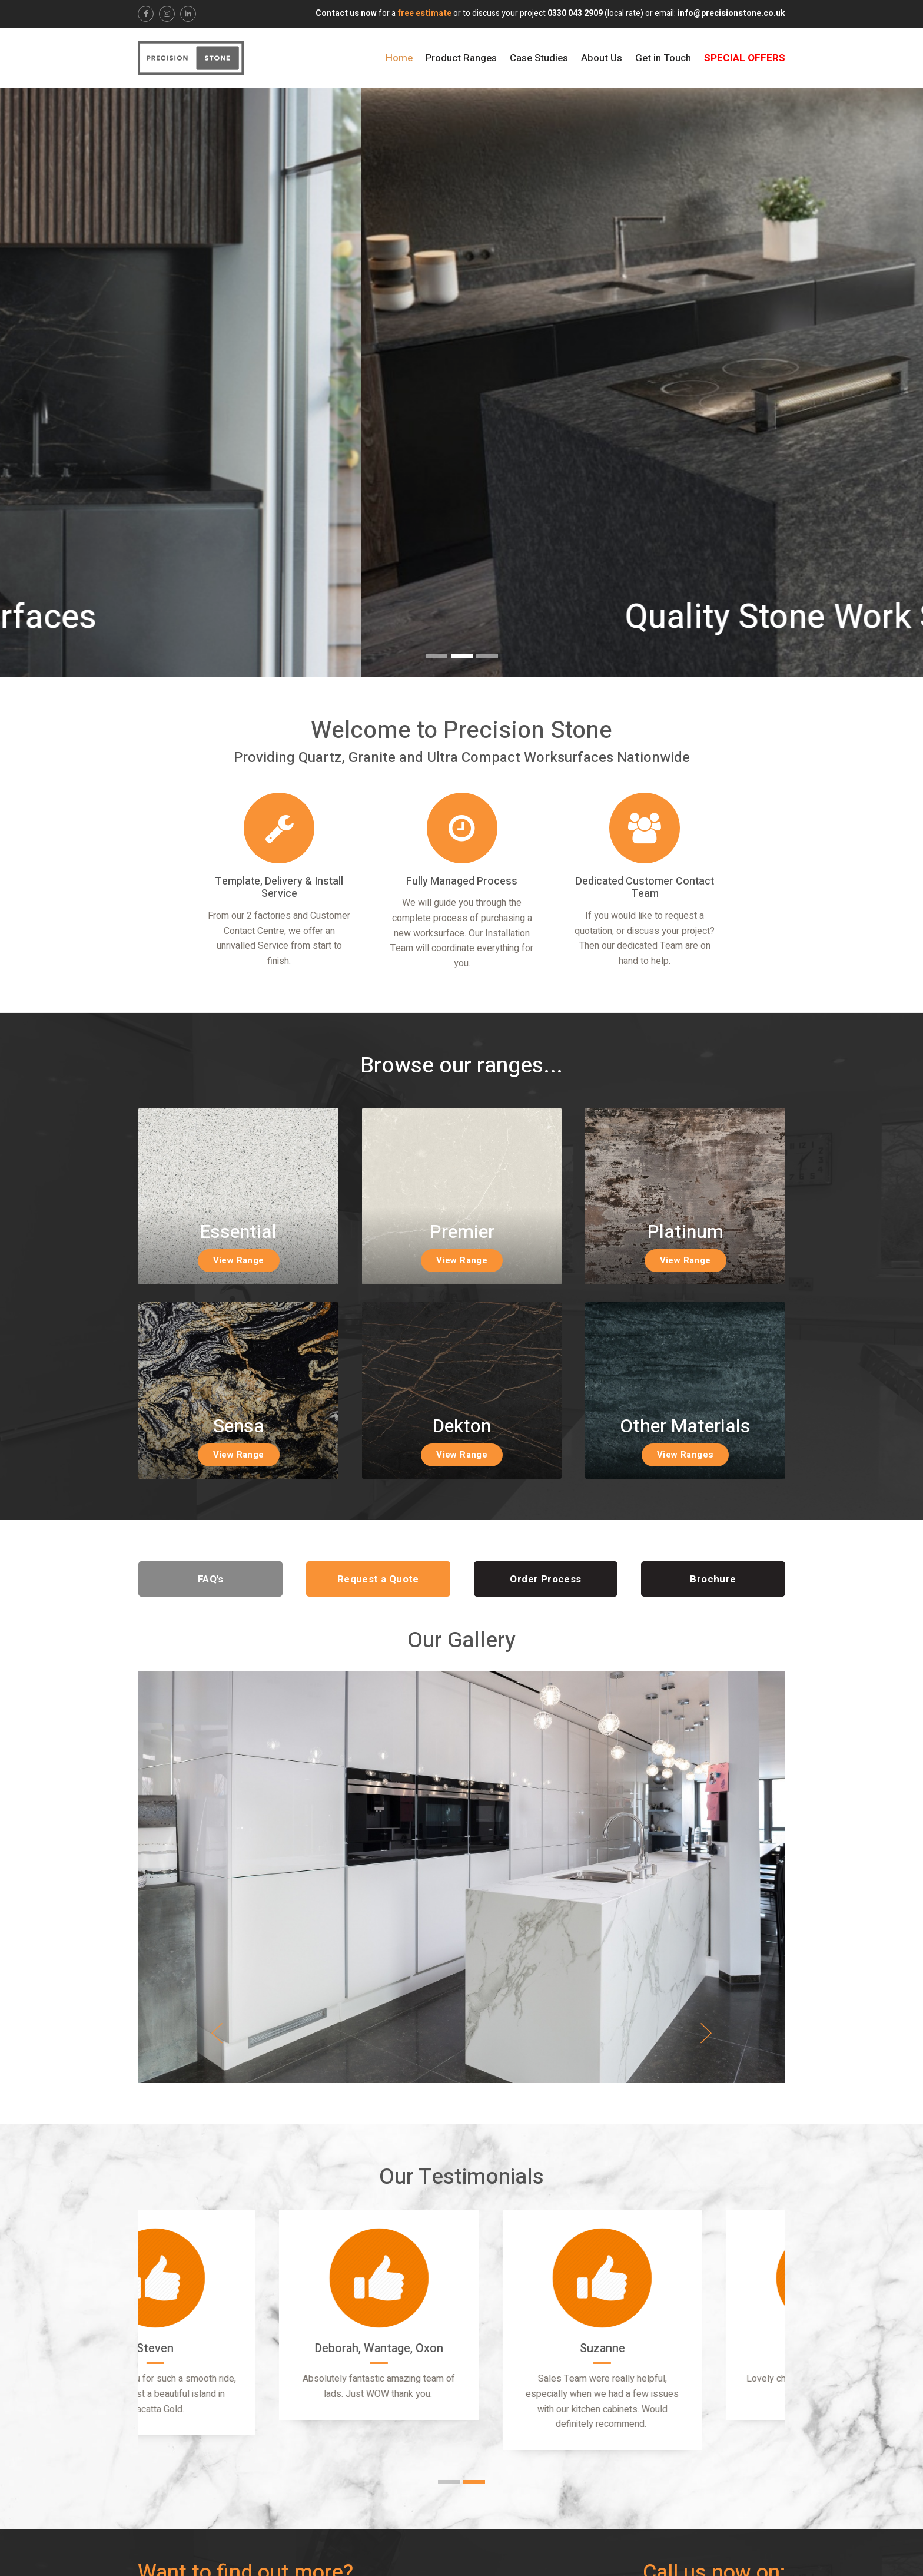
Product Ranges (461, 58)
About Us (601, 58)
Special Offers (744, 58)
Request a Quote (378, 1579)
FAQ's (211, 1579)
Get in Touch (663, 58)
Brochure (713, 1579)
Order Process (545, 1579)
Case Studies (539, 58)
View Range (238, 1260)
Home (399, 58)
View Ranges (685, 1454)
